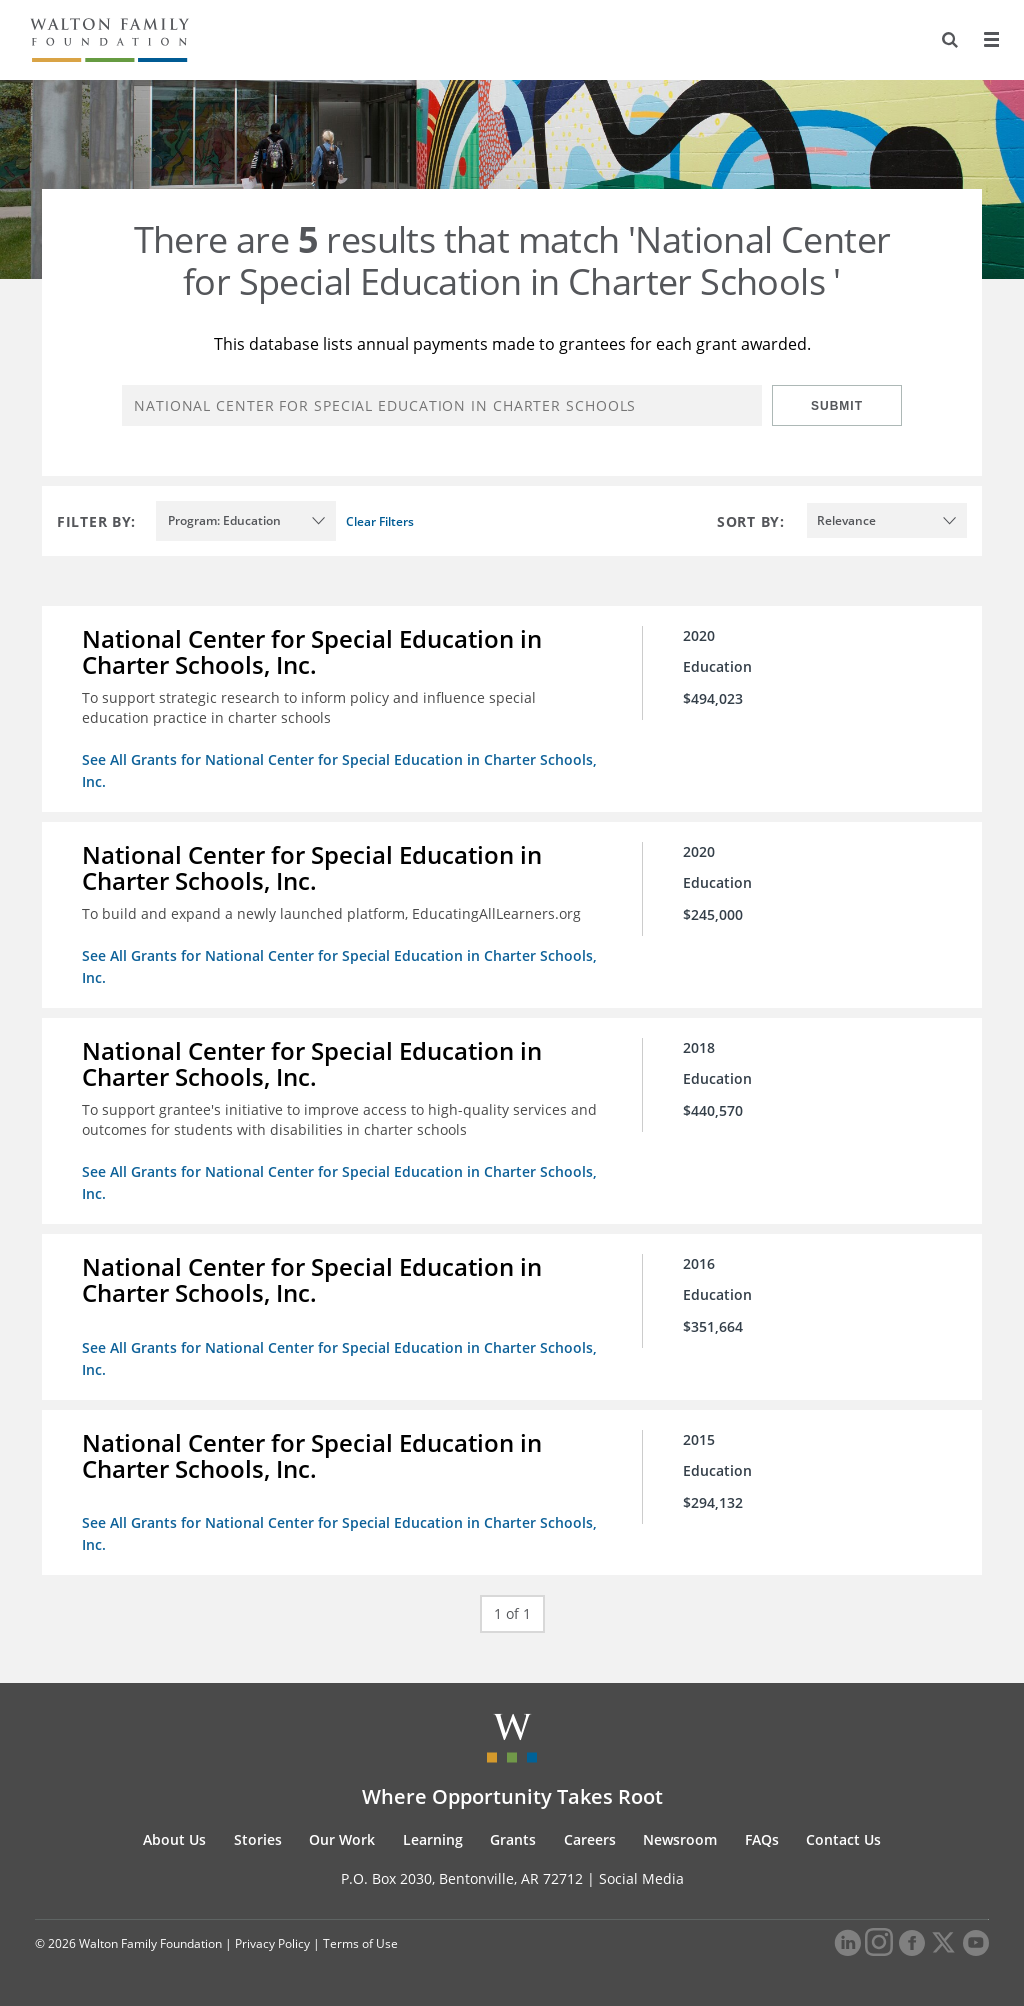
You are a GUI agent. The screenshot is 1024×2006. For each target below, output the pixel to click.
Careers (590, 1839)
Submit (837, 406)
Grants (513, 1839)
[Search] (950, 40)
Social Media (641, 1878)
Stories (258, 1839)
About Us (174, 1839)
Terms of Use (360, 1943)
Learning (433, 1839)
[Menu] (991, 40)
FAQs (762, 1839)
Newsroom (680, 1839)
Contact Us (843, 1839)
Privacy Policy (272, 1943)
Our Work (342, 1839)
